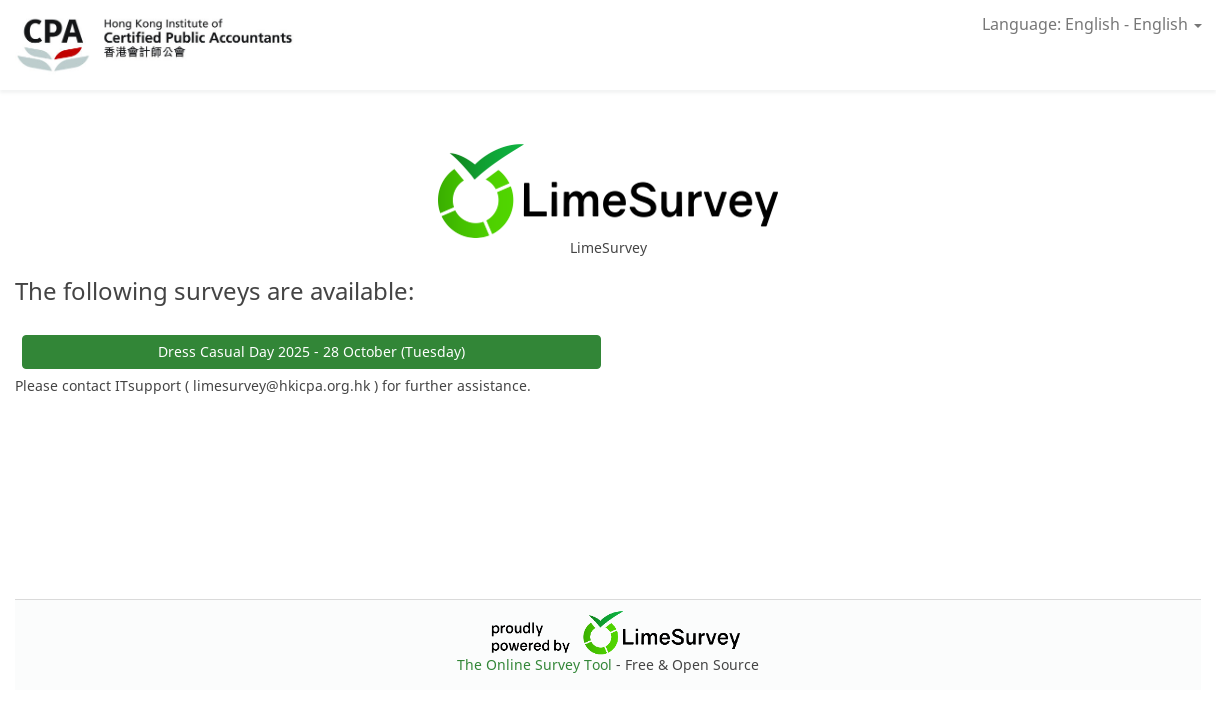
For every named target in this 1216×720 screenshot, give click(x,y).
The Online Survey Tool (536, 664)
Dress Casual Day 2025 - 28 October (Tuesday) (311, 351)
